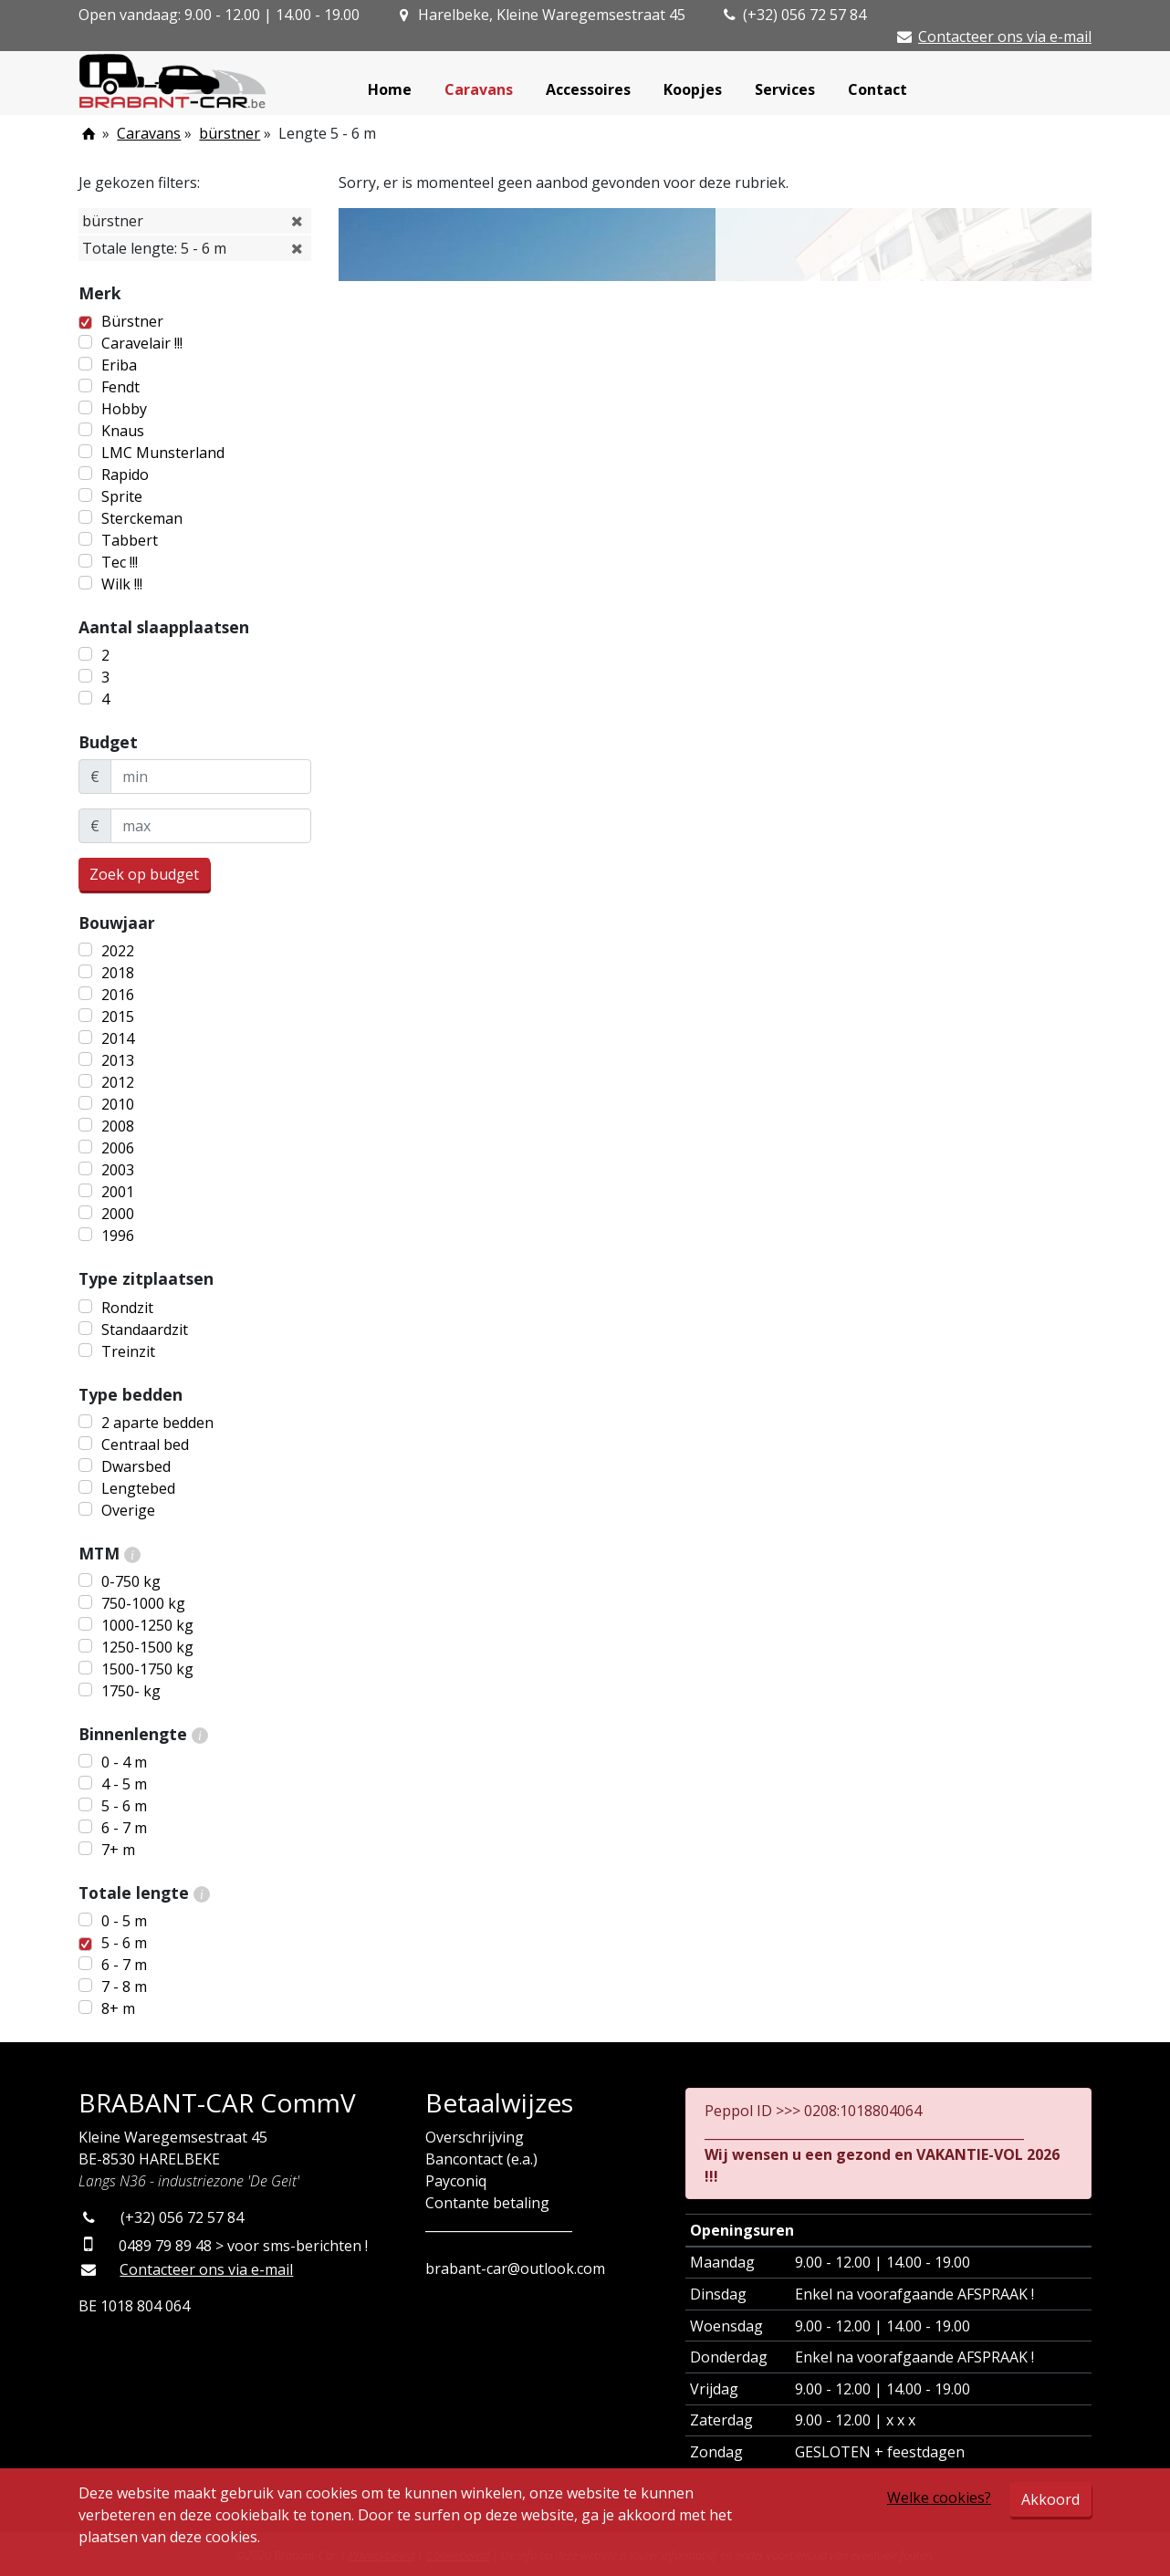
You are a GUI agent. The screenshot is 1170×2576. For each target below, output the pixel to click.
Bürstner (132, 321)
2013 (117, 1060)
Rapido (125, 474)
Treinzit (128, 1351)
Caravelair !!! (142, 343)
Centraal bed (145, 1444)
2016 (117, 995)
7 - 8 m (124, 1986)
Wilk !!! (121, 584)
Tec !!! (119, 562)
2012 (117, 1082)
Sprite (121, 496)
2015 (117, 1016)
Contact (877, 89)
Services (785, 89)
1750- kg (131, 1691)
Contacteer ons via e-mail (1005, 36)
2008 (117, 1126)
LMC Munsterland (163, 453)
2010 (117, 1104)
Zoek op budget (144, 874)
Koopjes (692, 89)
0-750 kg (131, 1581)
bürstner (229, 133)
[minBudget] (210, 776)
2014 (117, 1038)
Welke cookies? (939, 2497)
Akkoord (1050, 2499)
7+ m (118, 1850)
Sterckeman (142, 518)
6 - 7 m (124, 1828)
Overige (128, 1510)
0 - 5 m (124, 1921)
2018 (117, 973)
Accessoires (588, 89)
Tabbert (129, 540)
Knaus (122, 431)
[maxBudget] (210, 825)
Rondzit (127, 1308)
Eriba (119, 365)
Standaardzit (144, 1329)
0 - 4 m (124, 1762)
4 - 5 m (124, 1784)
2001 (117, 1192)
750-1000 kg (143, 1603)
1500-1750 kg (147, 1669)
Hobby (124, 409)
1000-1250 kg (147, 1625)
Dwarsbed (136, 1466)
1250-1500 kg (147, 1647)
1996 (117, 1235)
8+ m (118, 2008)
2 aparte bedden (157, 1423)
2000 (117, 1214)
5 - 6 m (124, 1806)
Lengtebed (138, 1488)
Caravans (478, 89)
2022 (117, 951)
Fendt (120, 387)
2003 (117, 1170)
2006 (117, 1148)
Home (390, 89)
